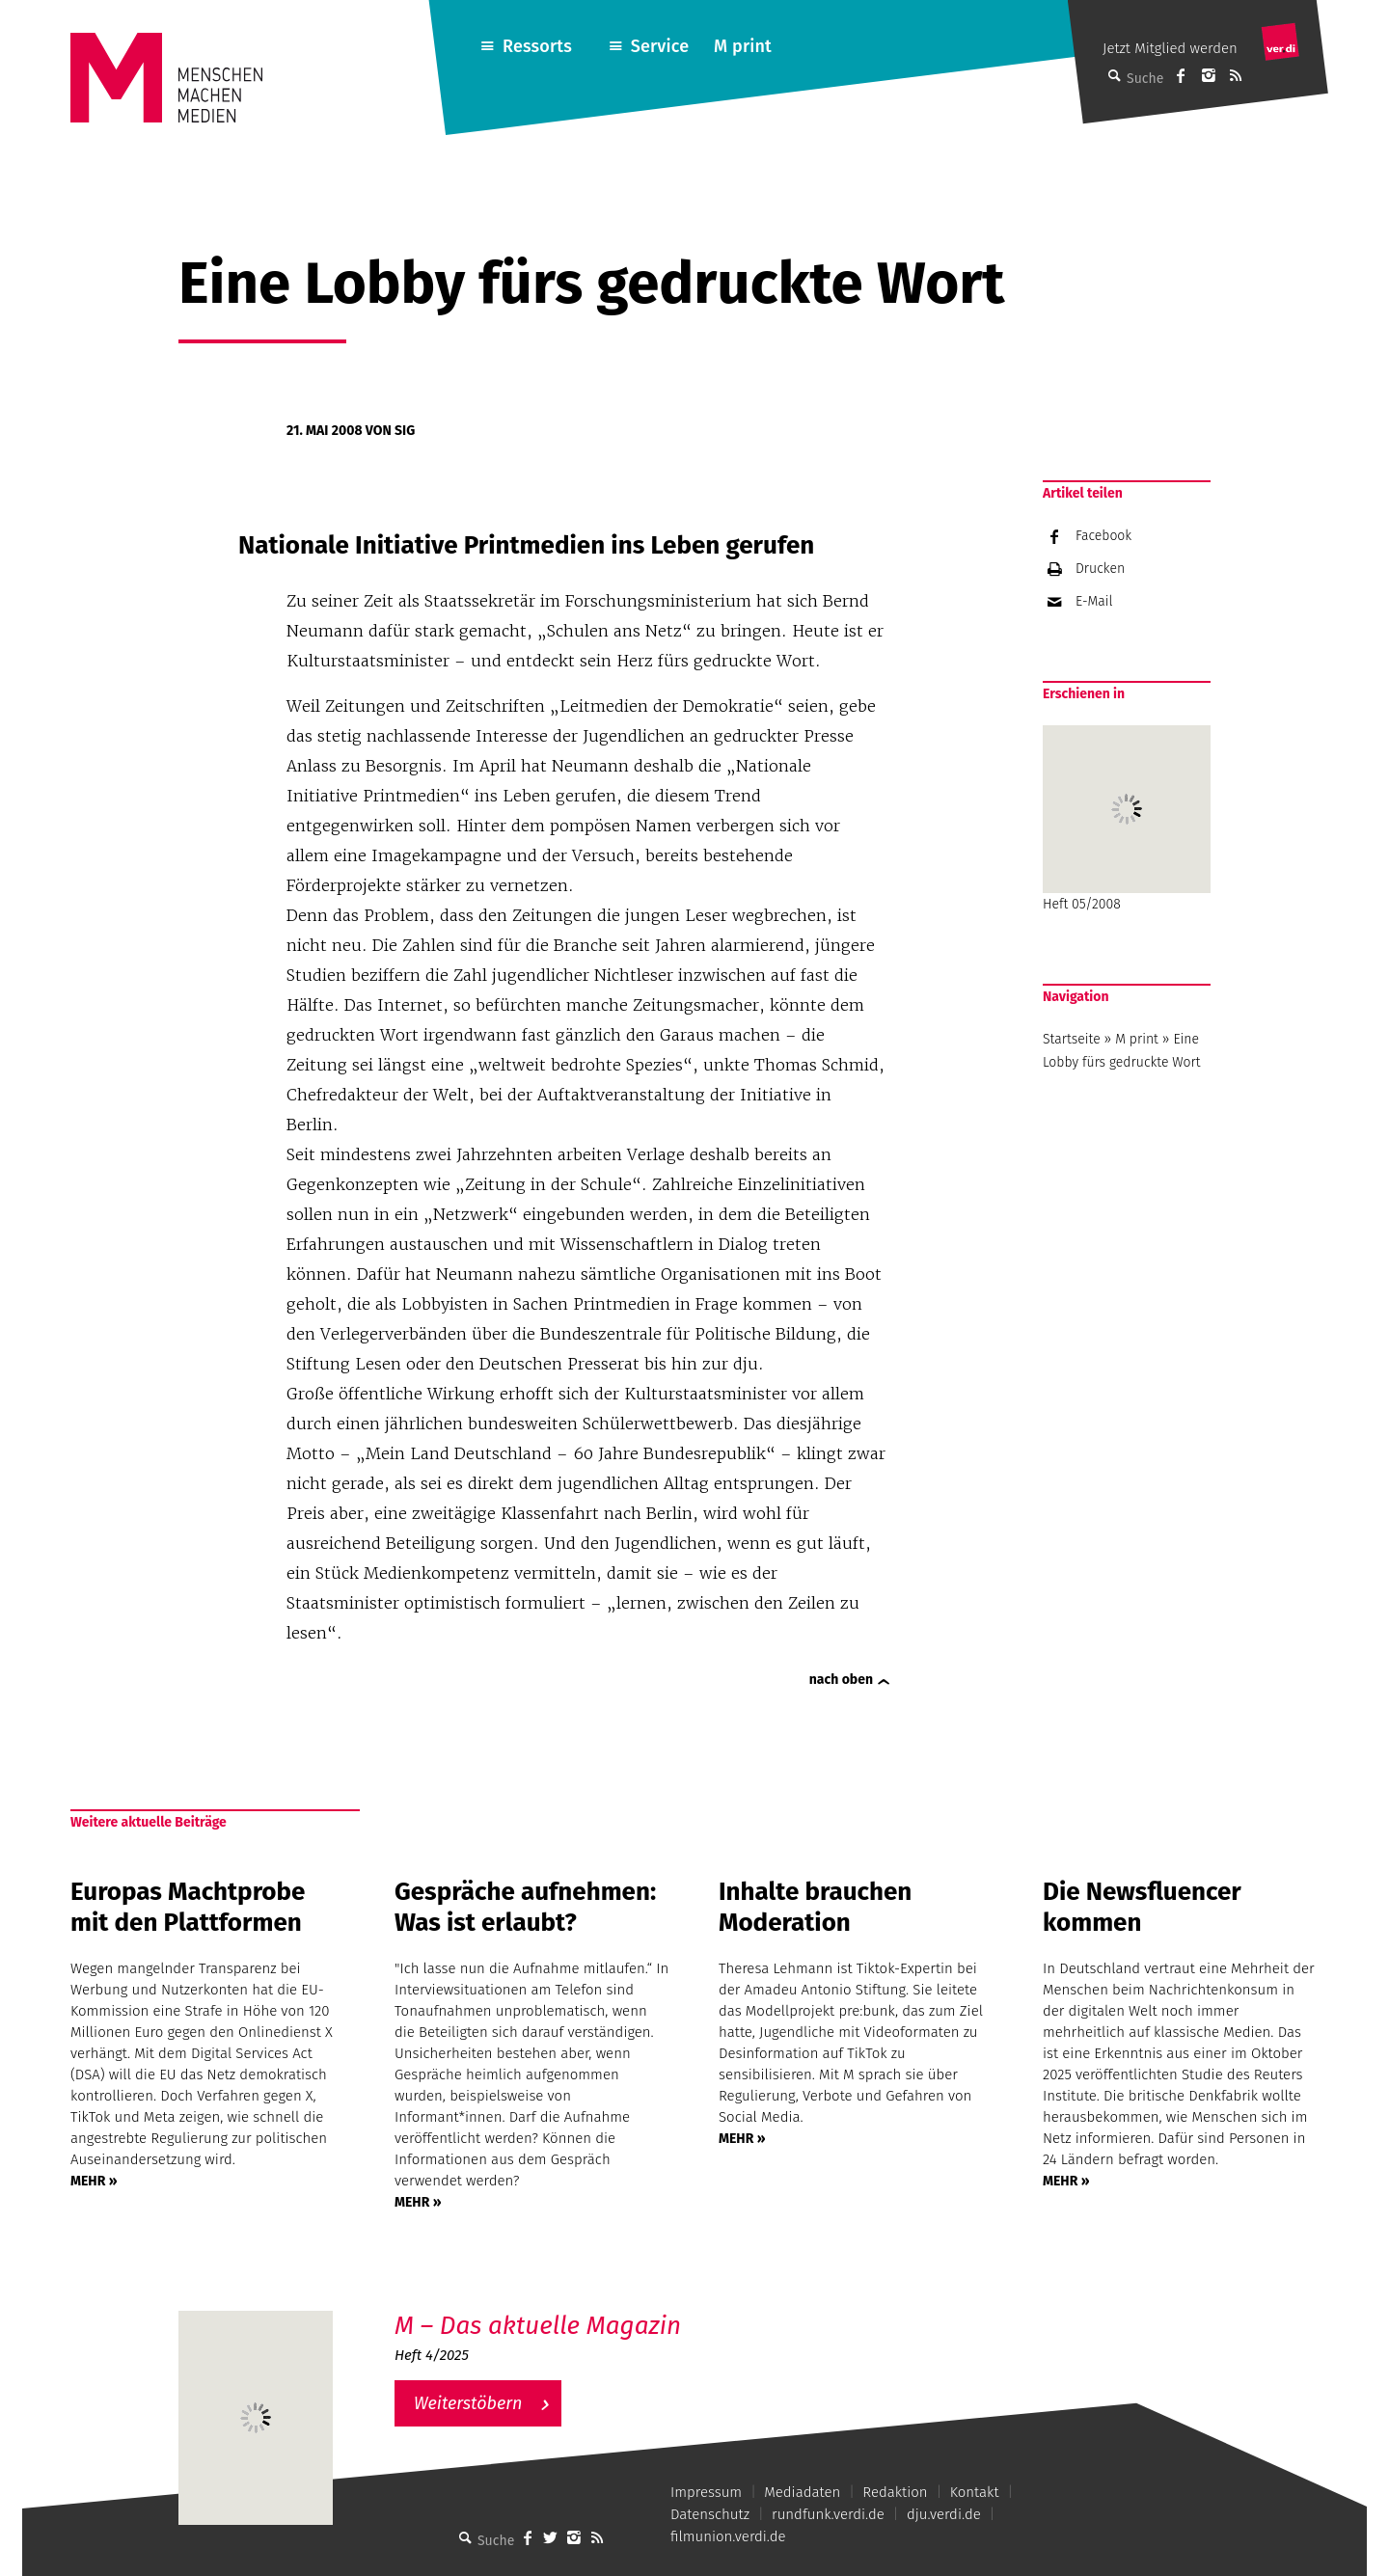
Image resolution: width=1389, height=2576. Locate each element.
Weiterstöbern (468, 2403)
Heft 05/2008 (1127, 818)
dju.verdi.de (944, 2514)
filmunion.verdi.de (728, 2536)
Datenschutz (709, 2514)
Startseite (1072, 1039)
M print (743, 46)
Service (660, 46)
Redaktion (894, 2492)
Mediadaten (802, 2492)
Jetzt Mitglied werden (1170, 48)
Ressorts (537, 46)
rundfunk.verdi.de (828, 2514)
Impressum (706, 2492)
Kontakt (974, 2492)
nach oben (841, 1679)
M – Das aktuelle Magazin (538, 2326)
